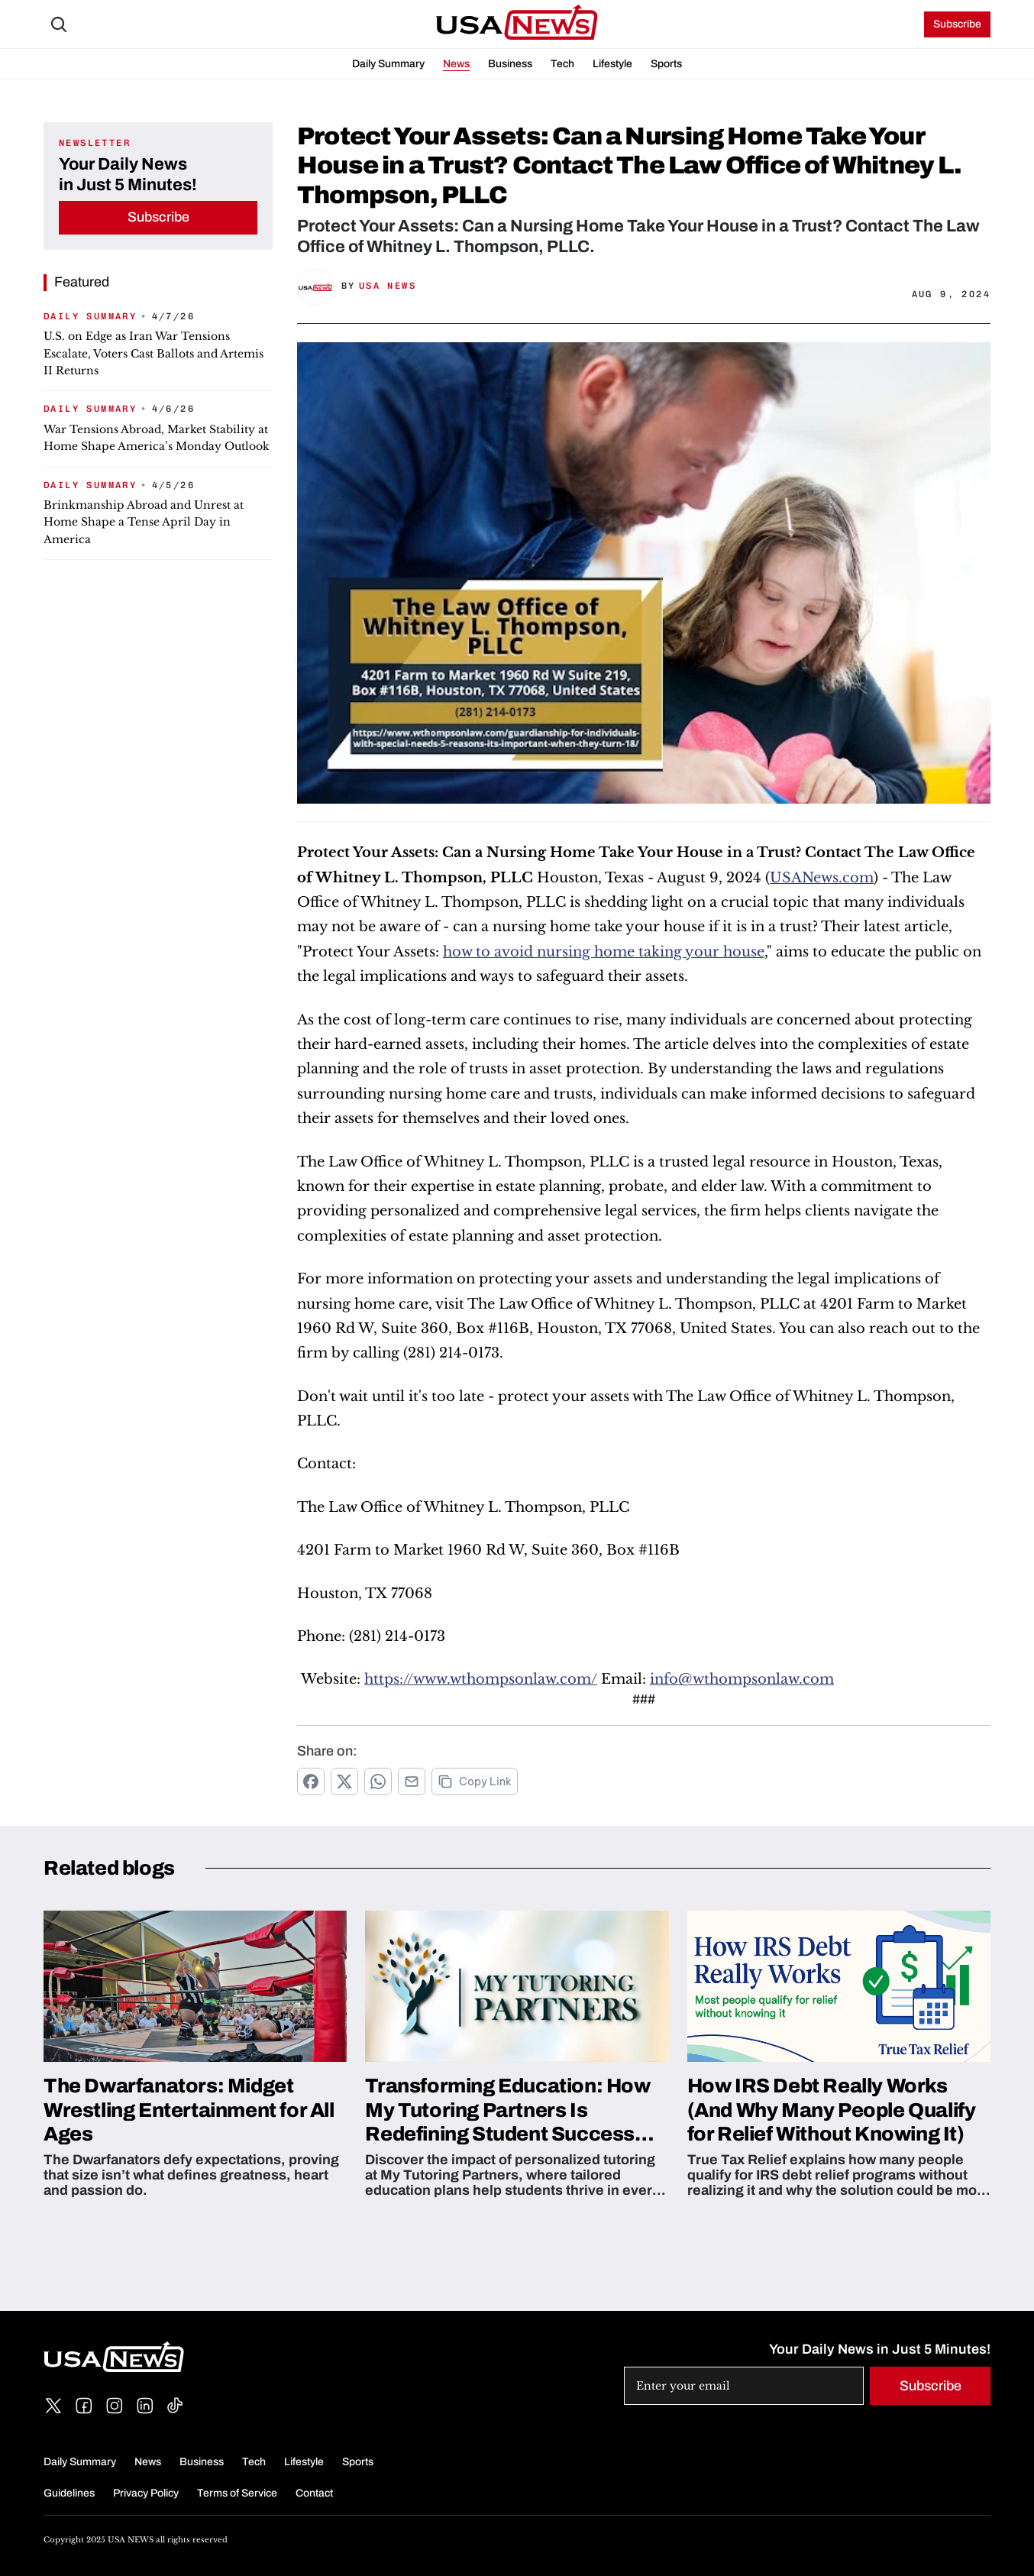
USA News (387, 285)
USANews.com (822, 877)
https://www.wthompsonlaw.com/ (480, 1679)
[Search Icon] (59, 24)
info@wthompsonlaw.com (742, 1679)
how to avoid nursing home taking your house (603, 951)
